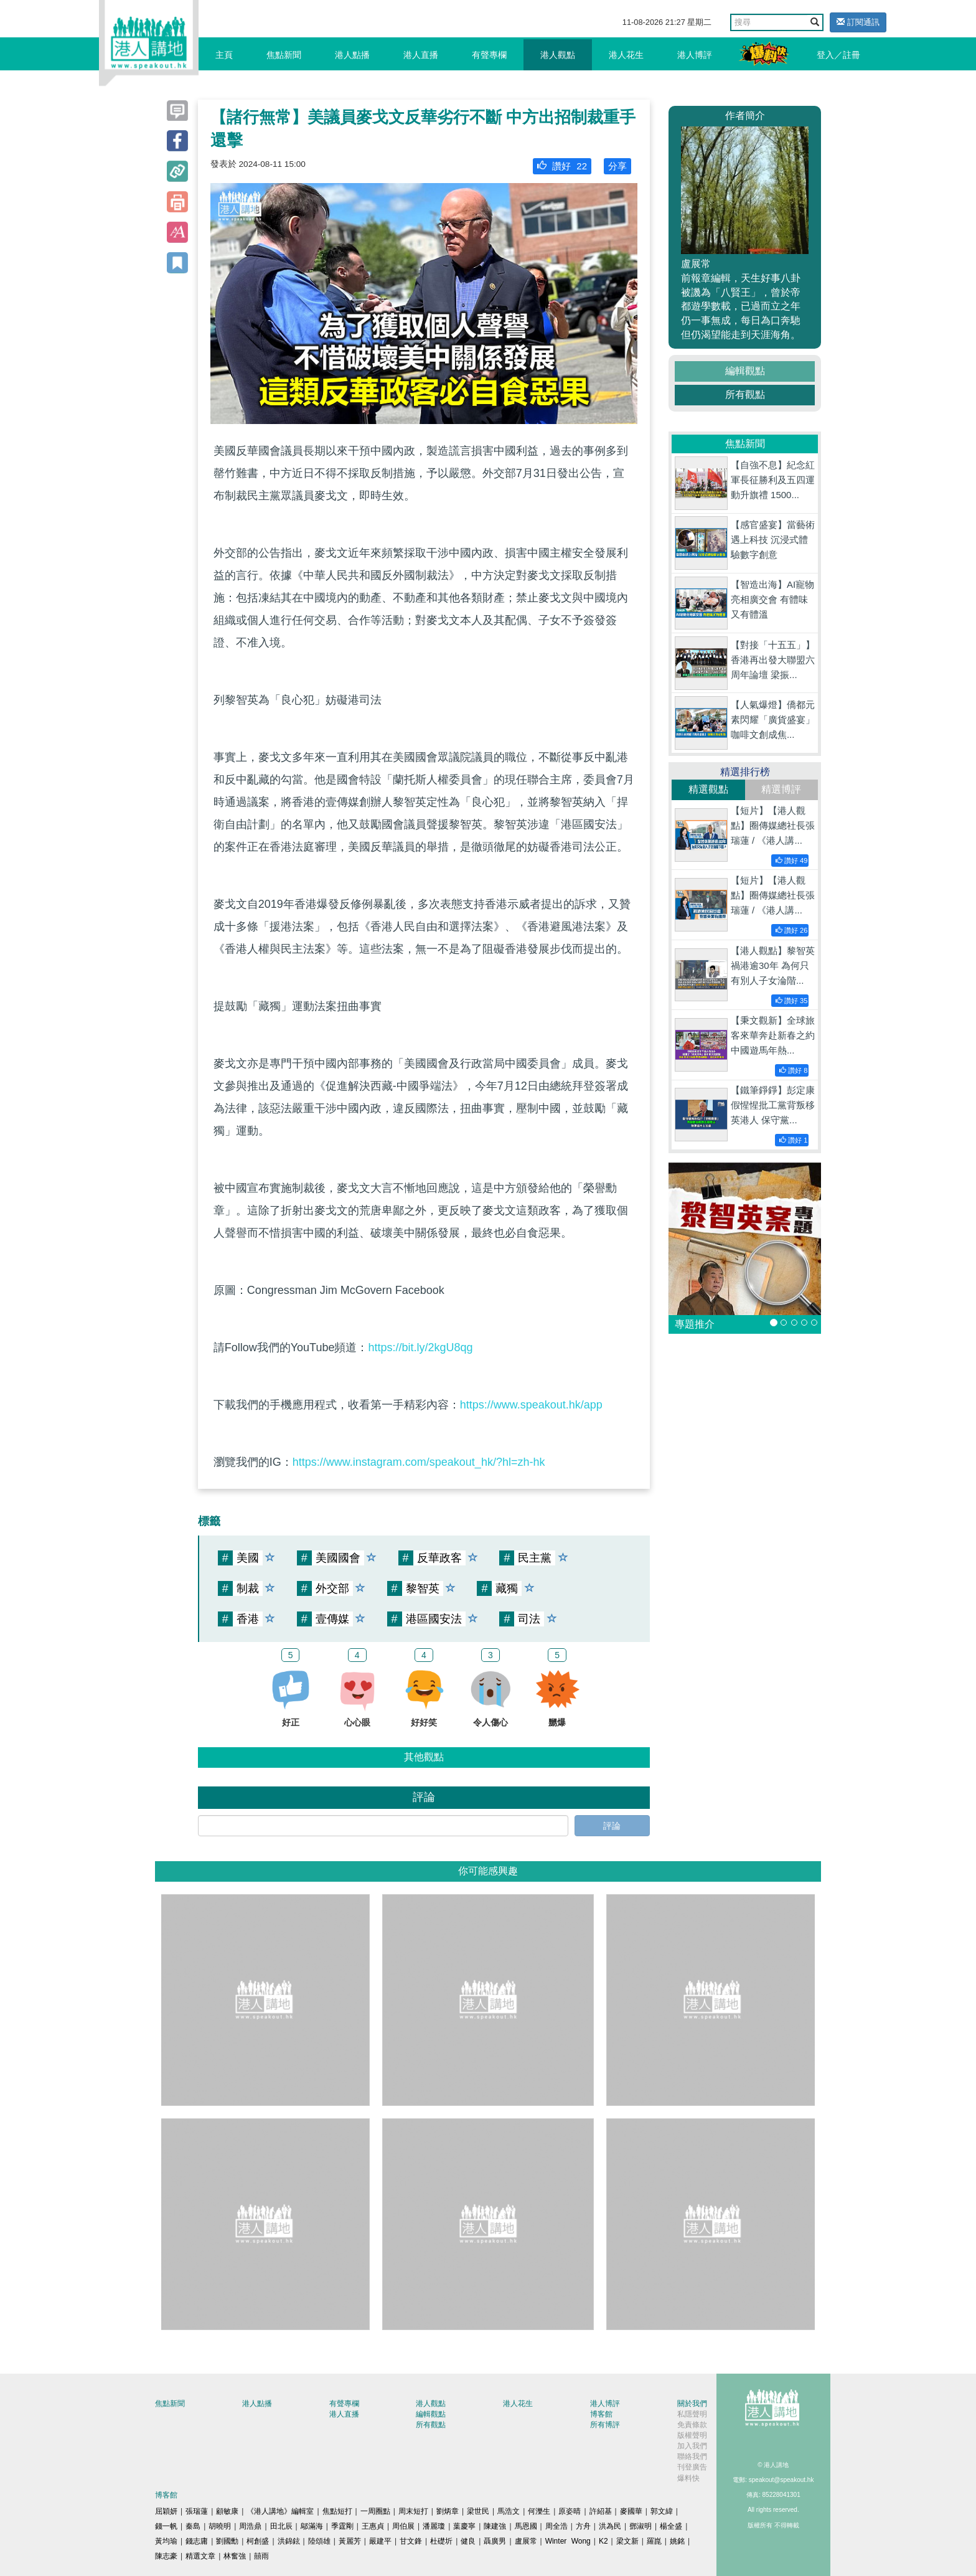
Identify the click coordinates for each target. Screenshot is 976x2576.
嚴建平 (380, 2541)
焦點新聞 (283, 55)
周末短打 (413, 2511)
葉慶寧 (464, 2526)
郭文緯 (661, 2511)
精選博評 (781, 789)
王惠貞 (373, 2526)
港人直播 (420, 55)
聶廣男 (495, 2541)
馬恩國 (526, 2526)
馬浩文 (508, 2511)
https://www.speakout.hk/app (531, 1405)
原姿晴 (569, 2511)
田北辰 (281, 2526)
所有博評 (605, 2424)
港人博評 (694, 55)
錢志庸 (196, 2541)
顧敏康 (227, 2511)
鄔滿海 (312, 2526)
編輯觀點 (745, 371)
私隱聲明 (692, 2414)
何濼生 (539, 2511)
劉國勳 (227, 2541)
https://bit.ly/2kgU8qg (420, 1347)
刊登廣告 (692, 2467)
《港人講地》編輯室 (280, 2511)
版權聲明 (692, 2435)
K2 (603, 2541)
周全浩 (556, 2526)
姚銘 (677, 2541)
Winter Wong (568, 2541)
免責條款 (692, 2424)
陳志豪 (166, 2556)
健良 (468, 2541)
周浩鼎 (250, 2526)
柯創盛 (257, 2541)
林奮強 (234, 2556)
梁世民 (478, 2511)
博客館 (601, 2414)
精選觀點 (708, 789)
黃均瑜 (166, 2541)
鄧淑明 (640, 2526)
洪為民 (610, 2526)
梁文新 (627, 2541)
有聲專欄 (489, 55)
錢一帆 (166, 2526)
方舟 (583, 2526)
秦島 (192, 2526)
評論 (612, 1826)
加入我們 (692, 2446)
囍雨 (261, 2556)
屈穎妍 (166, 2511)
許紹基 (600, 2511)
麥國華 (631, 2511)
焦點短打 (337, 2511)
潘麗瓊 (434, 2526)
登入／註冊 (838, 55)
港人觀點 (557, 55)
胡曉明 (220, 2526)
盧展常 (526, 2541)
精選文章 (200, 2556)
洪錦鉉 (289, 2541)
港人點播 (352, 55)
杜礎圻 (441, 2541)
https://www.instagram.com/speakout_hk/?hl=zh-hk (419, 1462)
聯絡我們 (692, 2456)
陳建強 (495, 2526)
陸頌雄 (319, 2541)
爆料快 (688, 2478)
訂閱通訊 (858, 22)
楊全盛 (671, 2526)
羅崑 (654, 2541)
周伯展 (403, 2526)
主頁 (224, 55)
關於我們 (692, 2403)
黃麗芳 (350, 2541)
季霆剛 (342, 2526)
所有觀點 (745, 394)
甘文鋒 (411, 2541)
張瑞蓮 (196, 2511)
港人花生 (626, 55)
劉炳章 (447, 2511)
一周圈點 (375, 2511)
